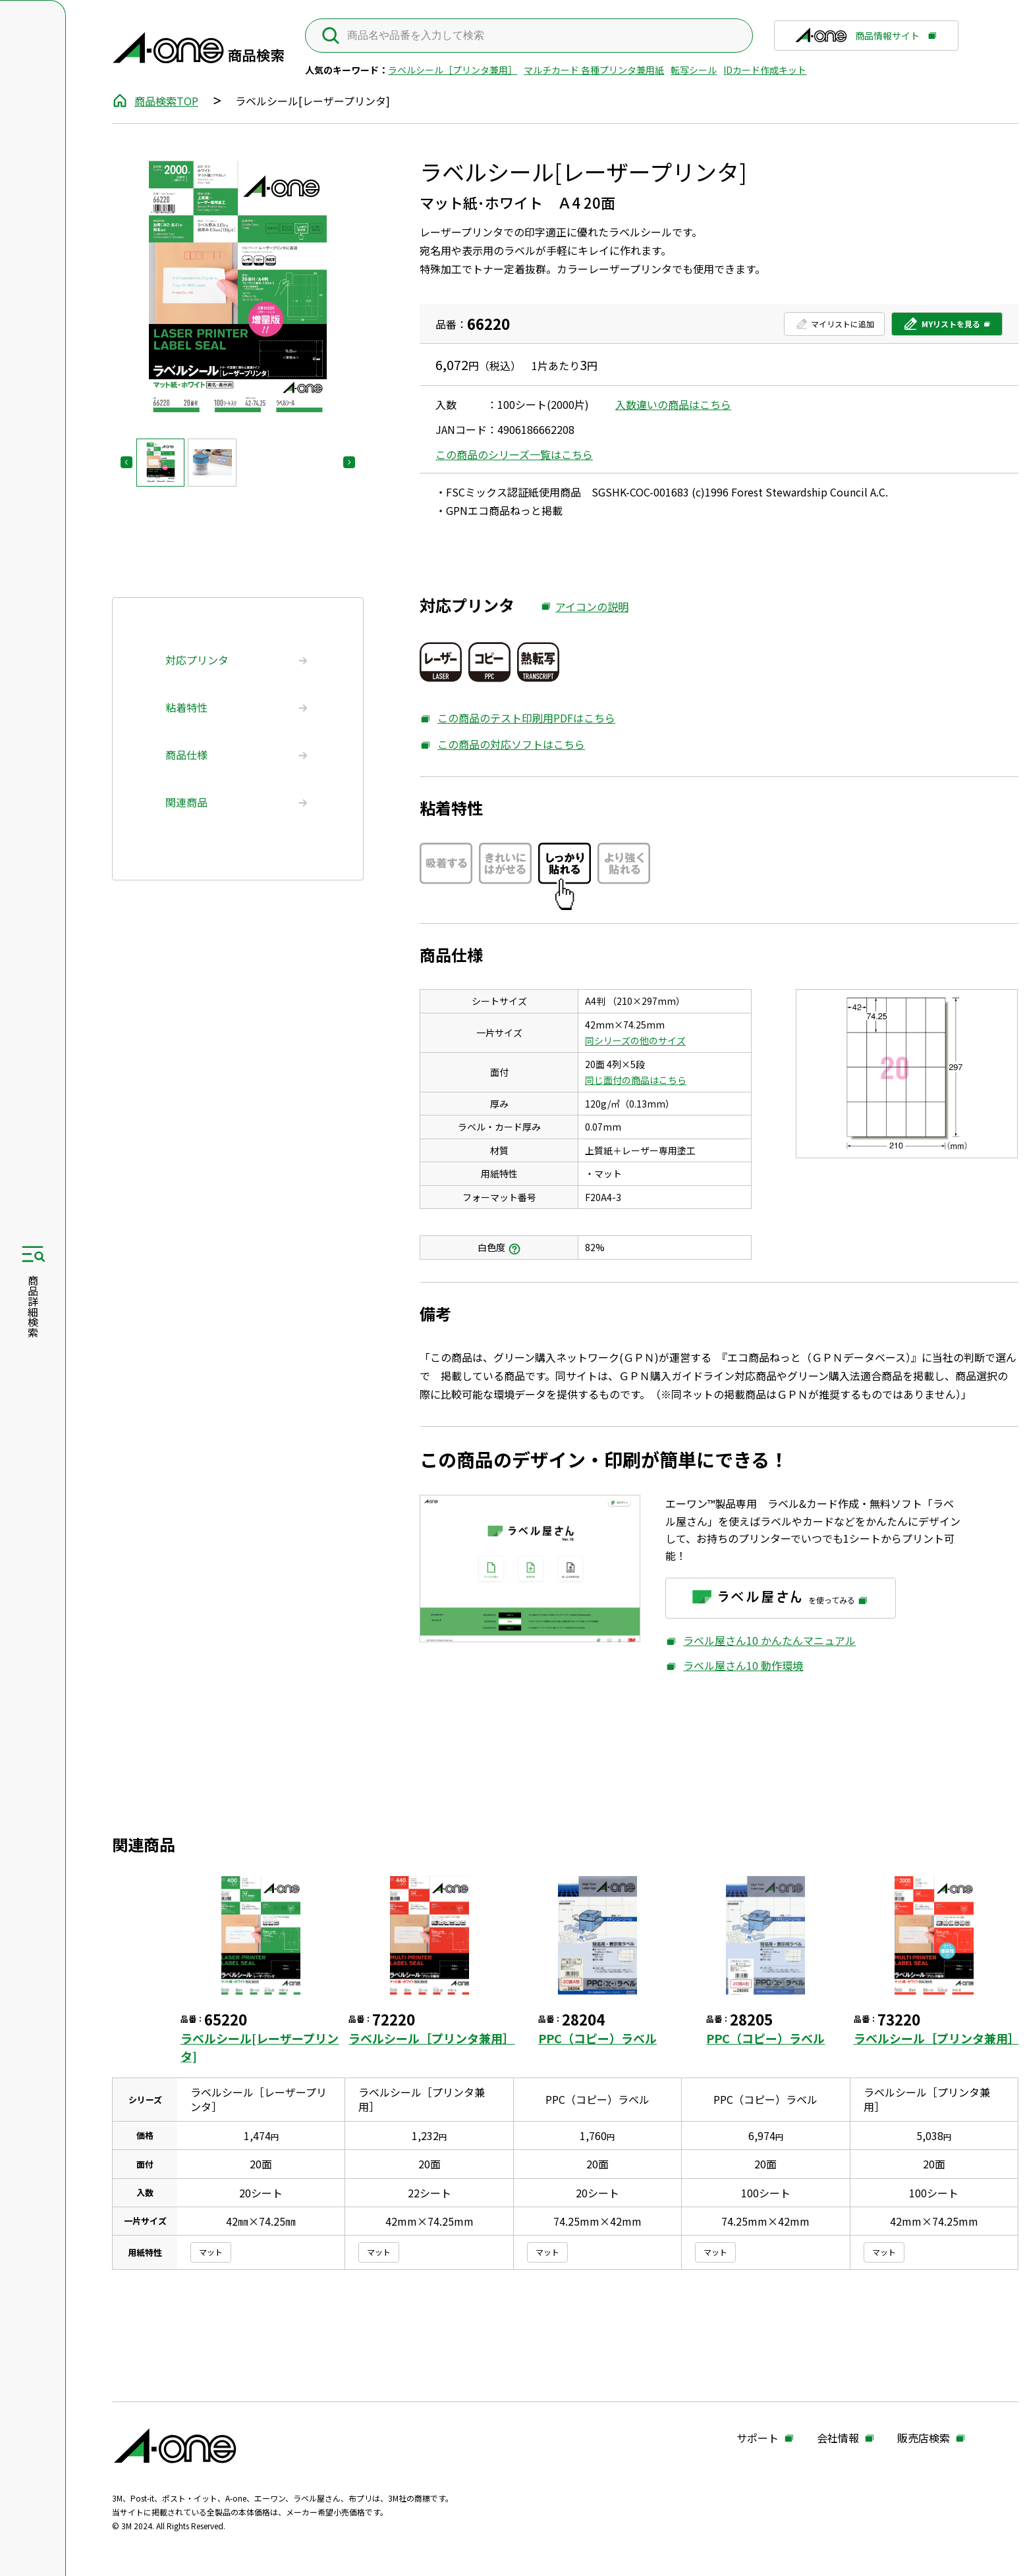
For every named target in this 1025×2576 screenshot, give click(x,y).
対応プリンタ (197, 660)
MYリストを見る (941, 327)
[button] (160, 463)
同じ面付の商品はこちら (635, 1080)
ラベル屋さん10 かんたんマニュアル (760, 1640)
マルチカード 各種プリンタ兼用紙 (594, 69)
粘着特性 (186, 707)
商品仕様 (186, 755)
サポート (757, 2438)
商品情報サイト (857, 39)
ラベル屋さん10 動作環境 (734, 1665)
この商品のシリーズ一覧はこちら (514, 454)
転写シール (694, 69)
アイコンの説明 (584, 607)
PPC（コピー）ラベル (597, 2038)
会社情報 (838, 2438)
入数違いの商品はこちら (673, 404)
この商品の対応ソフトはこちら (502, 744)
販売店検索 (923, 2438)
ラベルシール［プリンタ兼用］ (452, 69)
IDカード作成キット (764, 69)
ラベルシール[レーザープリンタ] (259, 2046)
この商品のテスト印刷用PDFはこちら (517, 718)
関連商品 (186, 802)
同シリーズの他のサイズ (635, 1040)
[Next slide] (349, 462)
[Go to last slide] (126, 462)
